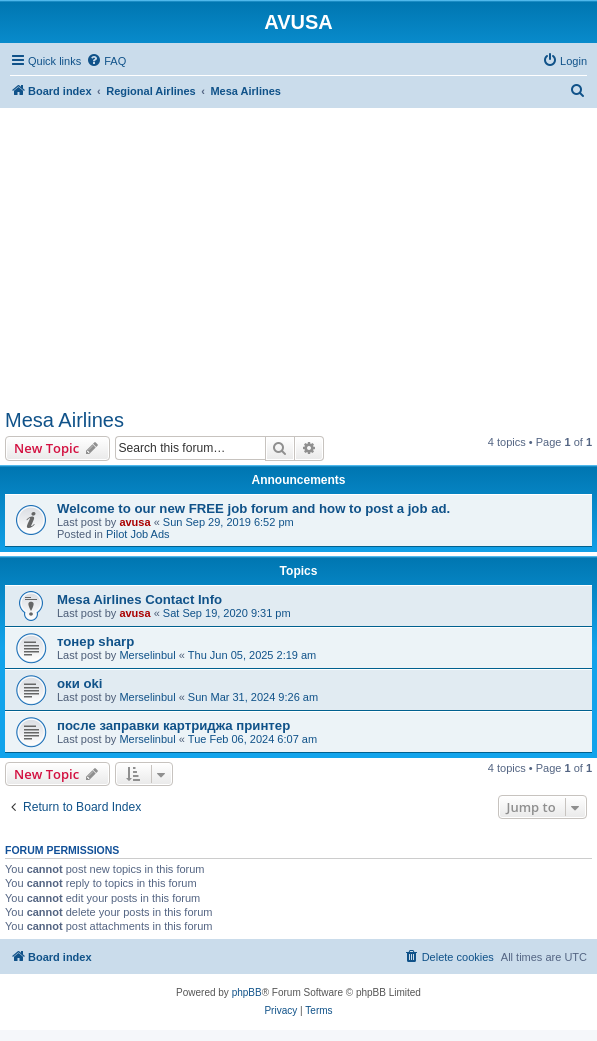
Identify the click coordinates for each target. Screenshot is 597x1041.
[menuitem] (106, 61)
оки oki (79, 683)
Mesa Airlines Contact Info (139, 599)
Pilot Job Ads (138, 534)
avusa (134, 522)
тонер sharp (95, 641)
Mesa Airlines (64, 420)
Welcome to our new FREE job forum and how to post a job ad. (253, 508)
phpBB (247, 992)
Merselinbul (147, 655)
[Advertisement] (298, 248)
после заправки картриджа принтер (173, 725)
